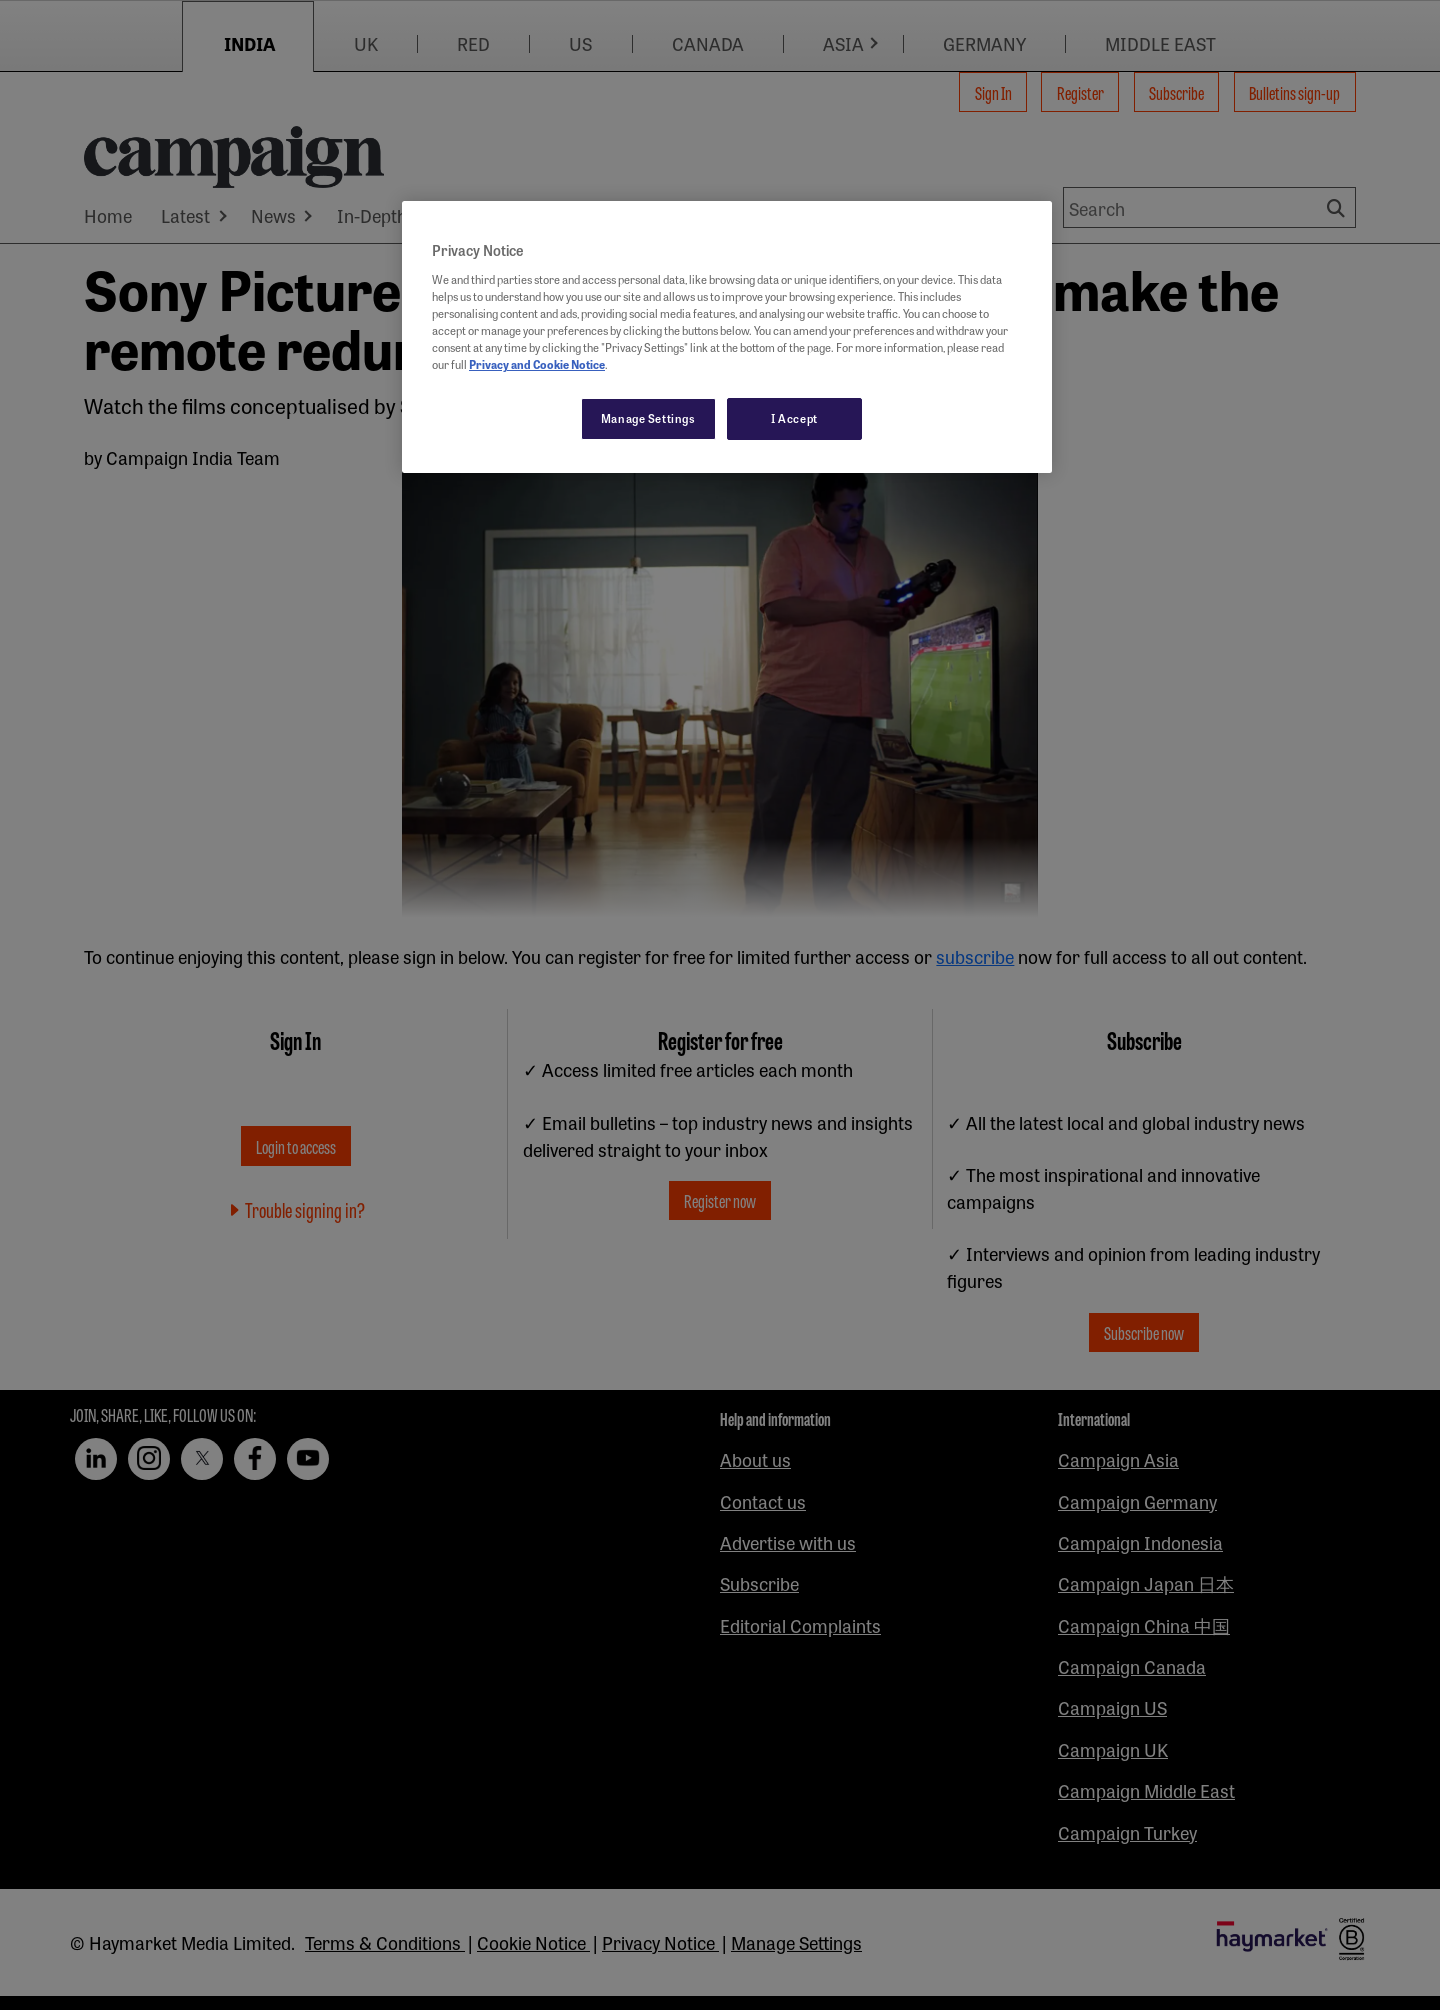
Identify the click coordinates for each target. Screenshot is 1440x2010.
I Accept (794, 418)
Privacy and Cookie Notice (537, 364)
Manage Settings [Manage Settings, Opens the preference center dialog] (648, 418)
